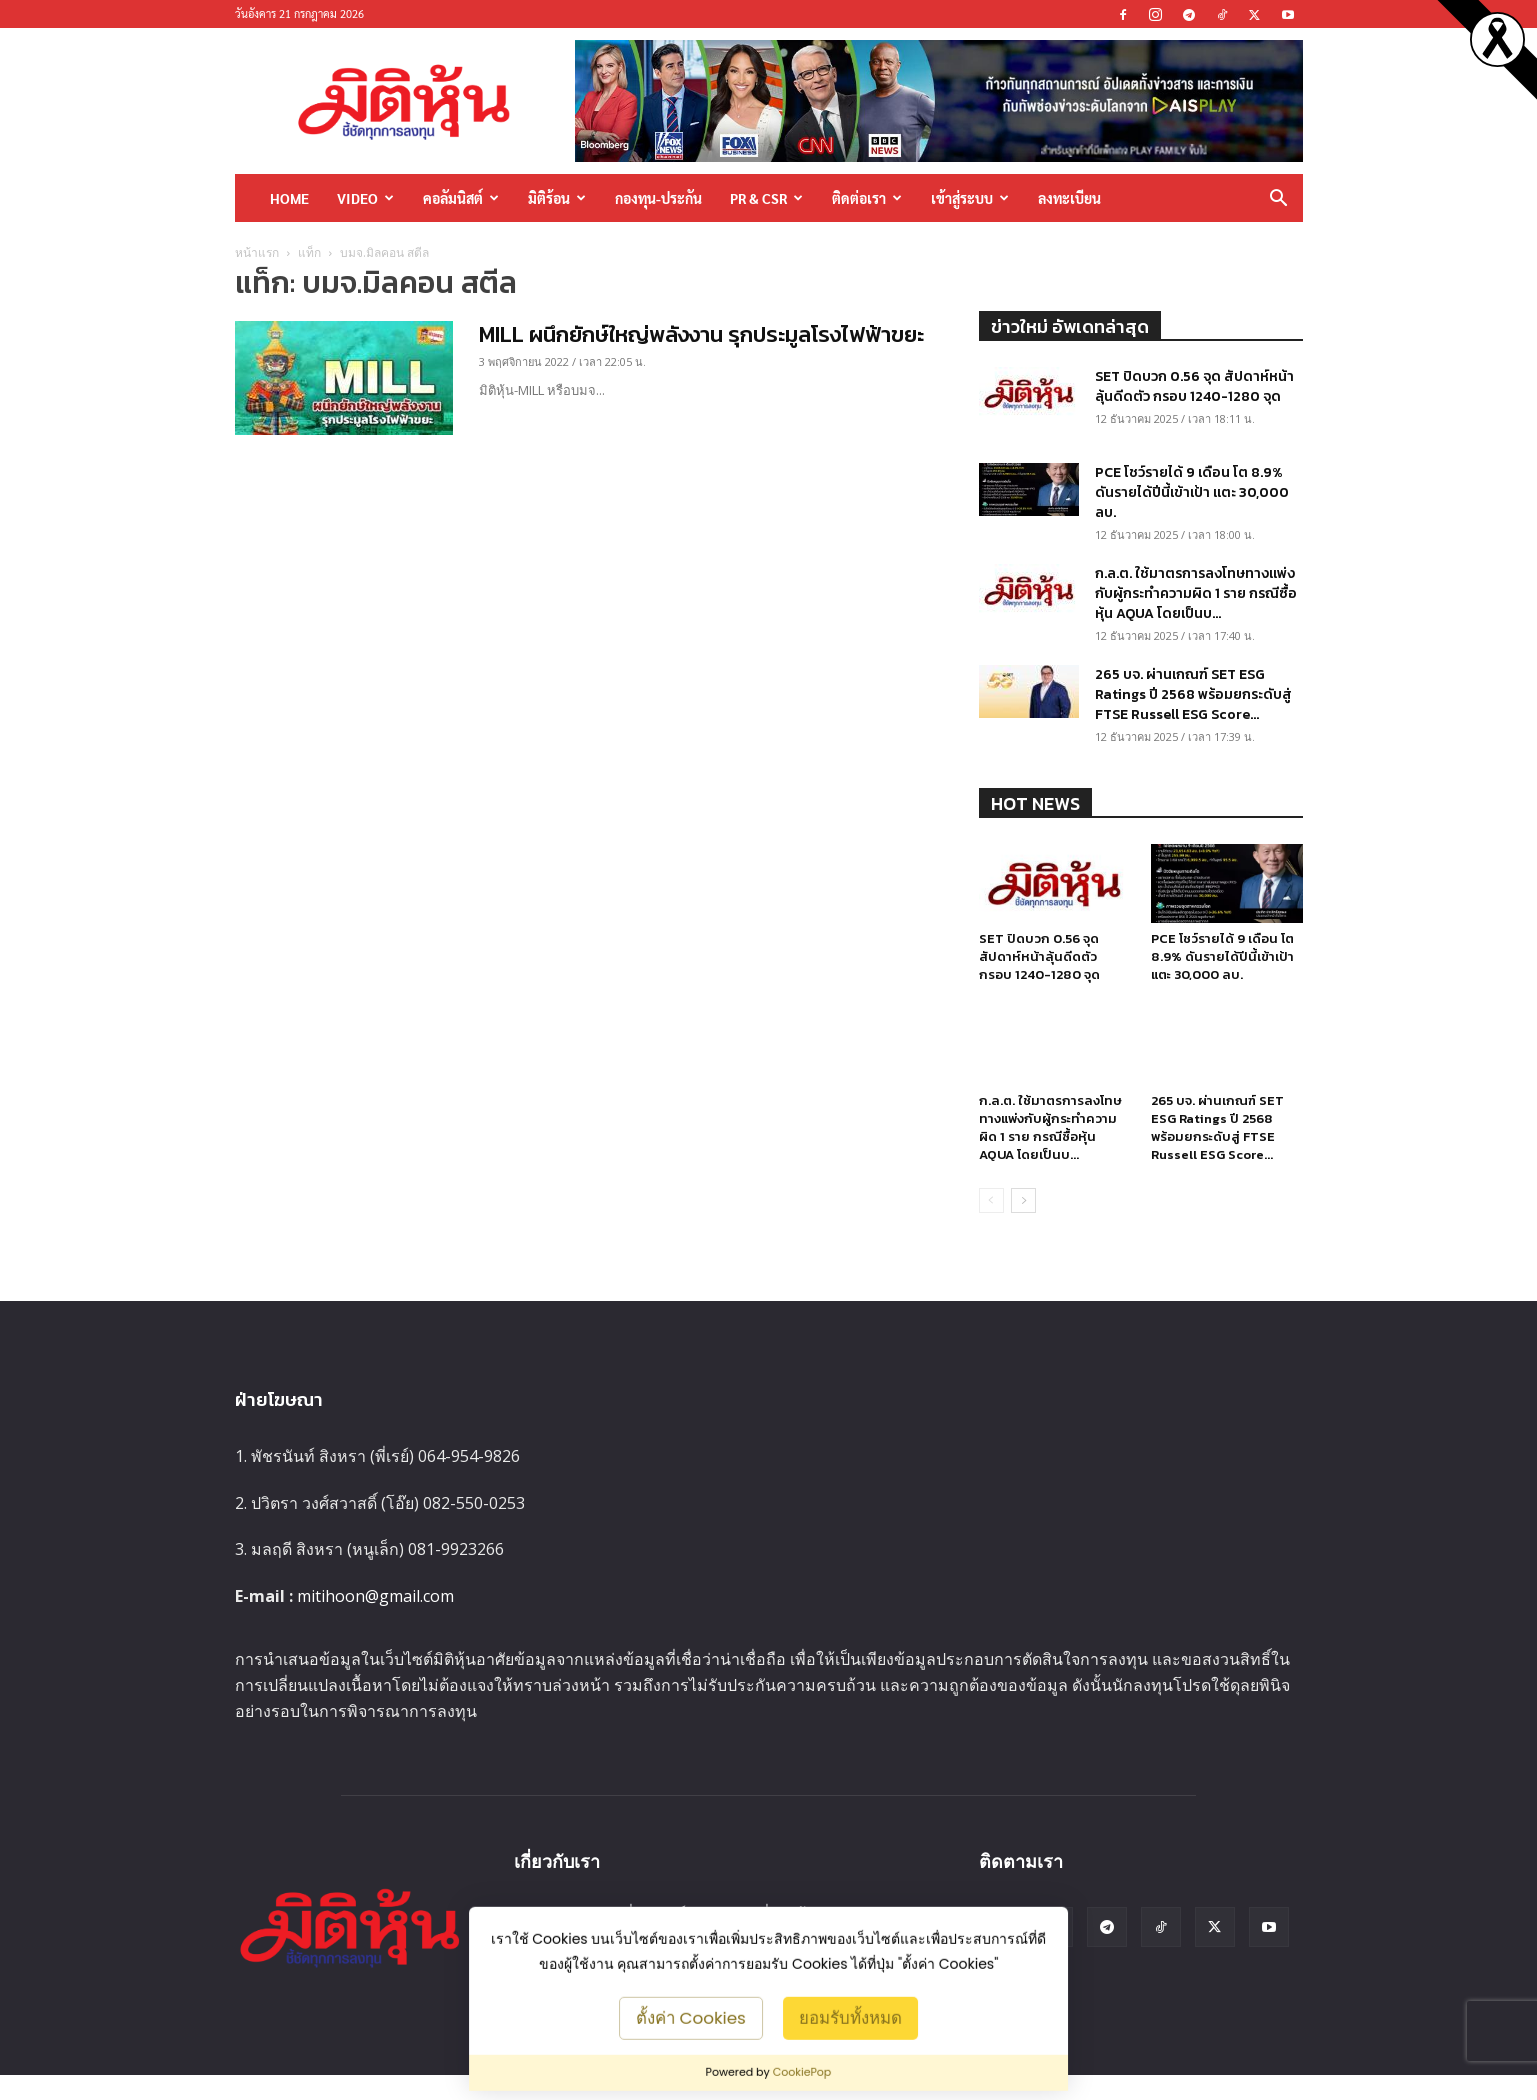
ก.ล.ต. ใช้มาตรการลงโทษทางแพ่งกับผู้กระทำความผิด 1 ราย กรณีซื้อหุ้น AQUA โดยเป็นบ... (1196, 593)
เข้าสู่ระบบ (970, 198)
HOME (289, 198)
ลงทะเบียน (1069, 198)
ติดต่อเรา (867, 198)
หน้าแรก (257, 252)
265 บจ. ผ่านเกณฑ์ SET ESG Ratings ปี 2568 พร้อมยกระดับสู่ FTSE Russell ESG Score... (1193, 694)
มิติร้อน (557, 198)
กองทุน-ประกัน (658, 198)
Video (365, 198)
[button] (1279, 199)
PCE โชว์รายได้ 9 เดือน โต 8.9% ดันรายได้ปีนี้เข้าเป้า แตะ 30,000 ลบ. (1192, 492)
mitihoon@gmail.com (375, 1621)
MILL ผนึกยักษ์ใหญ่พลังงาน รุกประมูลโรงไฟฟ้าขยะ (701, 334)
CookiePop (802, 2072)
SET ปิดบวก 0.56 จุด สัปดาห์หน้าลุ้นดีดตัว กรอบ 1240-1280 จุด (1194, 386)
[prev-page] (991, 1225)
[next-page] (1023, 1225)
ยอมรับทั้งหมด (850, 2017)
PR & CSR (766, 198)
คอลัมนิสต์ (461, 198)
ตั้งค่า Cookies (691, 2017)
